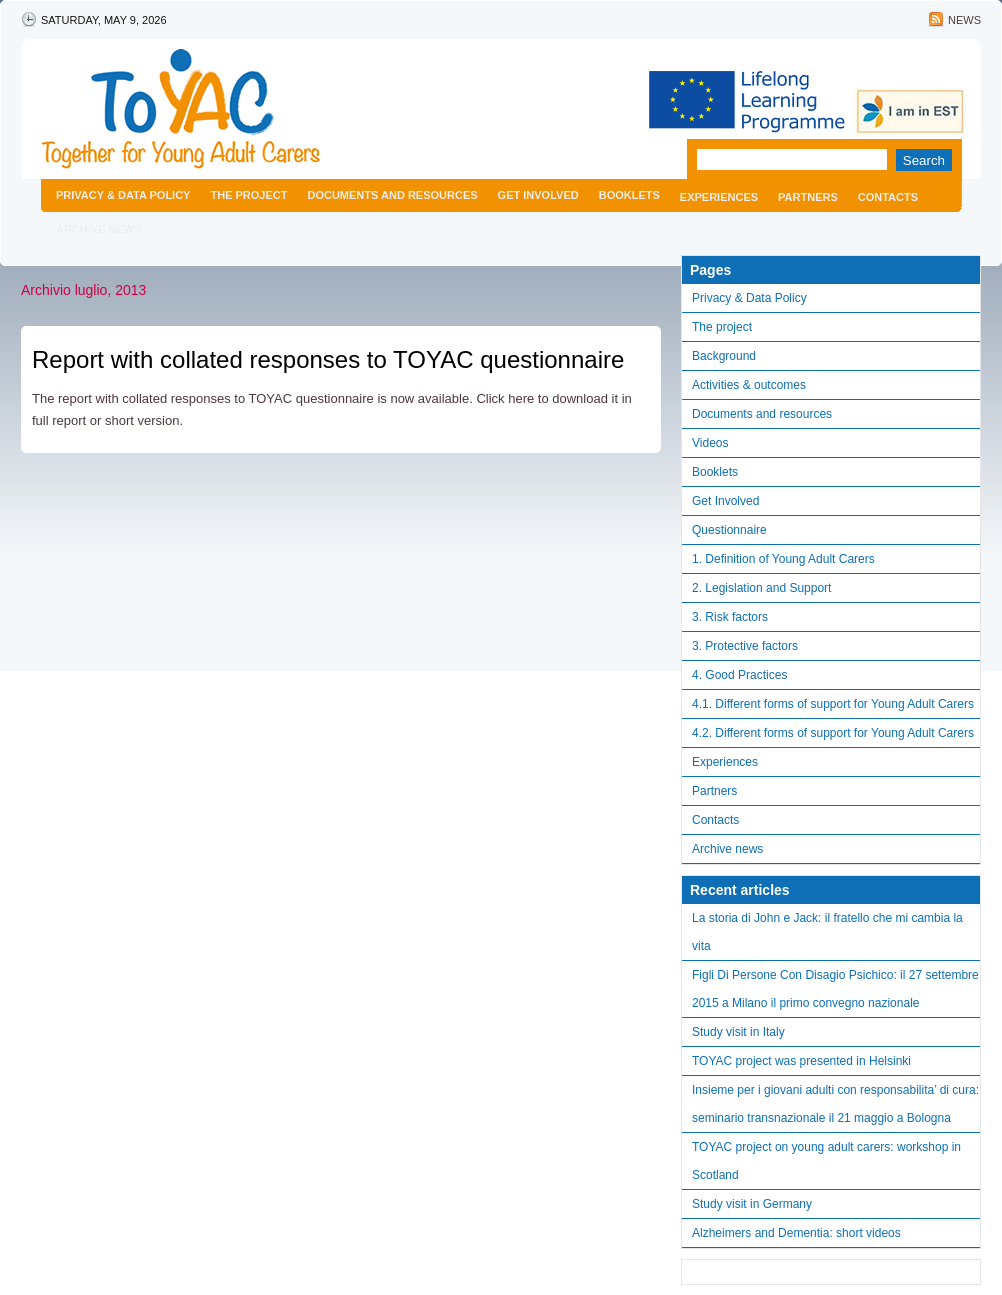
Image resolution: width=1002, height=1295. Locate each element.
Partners (808, 197)
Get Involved (538, 195)
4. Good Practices (739, 675)
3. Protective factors (745, 646)
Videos (710, 443)
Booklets (629, 195)
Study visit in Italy (738, 1032)
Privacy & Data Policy (123, 195)
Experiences (719, 197)
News (964, 20)
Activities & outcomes (749, 385)
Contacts (888, 197)
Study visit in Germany (752, 1204)
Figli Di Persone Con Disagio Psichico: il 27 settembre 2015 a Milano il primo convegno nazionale (835, 989)
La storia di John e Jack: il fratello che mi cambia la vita (827, 932)
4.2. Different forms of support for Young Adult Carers (833, 733)
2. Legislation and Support (761, 588)
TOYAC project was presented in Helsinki (801, 1061)
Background (724, 356)
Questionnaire (729, 530)
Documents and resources (392, 195)
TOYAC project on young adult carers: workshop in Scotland (826, 1161)
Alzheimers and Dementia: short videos (796, 1233)
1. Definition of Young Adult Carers (783, 559)
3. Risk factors (730, 617)
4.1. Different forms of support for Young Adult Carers (833, 704)
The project (248, 195)
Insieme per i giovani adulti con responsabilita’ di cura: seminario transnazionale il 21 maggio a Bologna (835, 1104)
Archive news (99, 229)
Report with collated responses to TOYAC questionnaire (328, 359)
